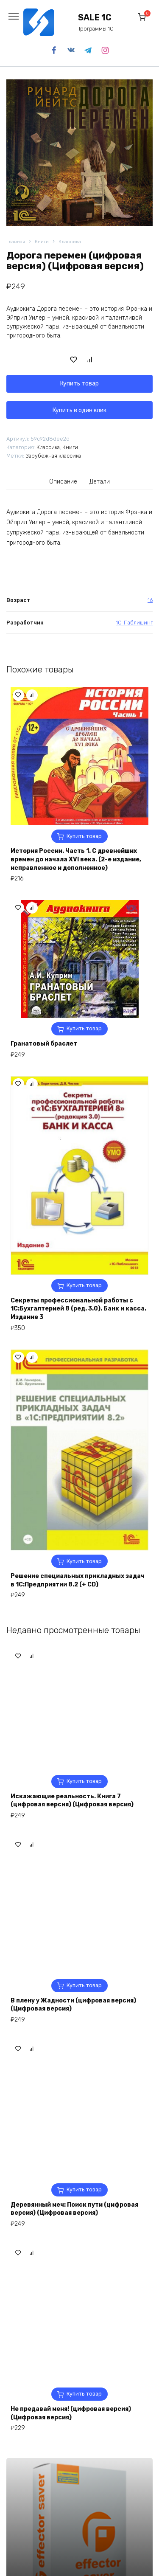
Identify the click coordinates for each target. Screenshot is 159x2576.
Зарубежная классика (53, 456)
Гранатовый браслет (44, 1043)
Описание (63, 481)
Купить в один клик (79, 410)
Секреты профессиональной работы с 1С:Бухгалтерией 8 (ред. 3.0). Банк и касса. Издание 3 (78, 1309)
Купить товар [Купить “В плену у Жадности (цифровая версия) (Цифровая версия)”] (84, 2500)
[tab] (63, 481)
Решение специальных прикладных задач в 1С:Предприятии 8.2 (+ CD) (78, 1580)
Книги (42, 242)
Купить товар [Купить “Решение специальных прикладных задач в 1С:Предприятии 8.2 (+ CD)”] (84, 1561)
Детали (99, 481)
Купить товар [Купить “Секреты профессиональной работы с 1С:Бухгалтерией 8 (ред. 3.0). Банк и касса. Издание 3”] (84, 1285)
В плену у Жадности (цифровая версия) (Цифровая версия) (73, 2519)
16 (150, 600)
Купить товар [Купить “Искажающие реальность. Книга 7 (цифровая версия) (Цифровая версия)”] (84, 2295)
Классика (70, 242)
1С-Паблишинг (134, 622)
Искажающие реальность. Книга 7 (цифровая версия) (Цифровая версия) (72, 2315)
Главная (15, 242)
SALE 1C (95, 17)
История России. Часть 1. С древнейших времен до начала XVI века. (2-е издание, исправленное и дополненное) (76, 859)
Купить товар (79, 383)
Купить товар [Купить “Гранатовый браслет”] (84, 1028)
